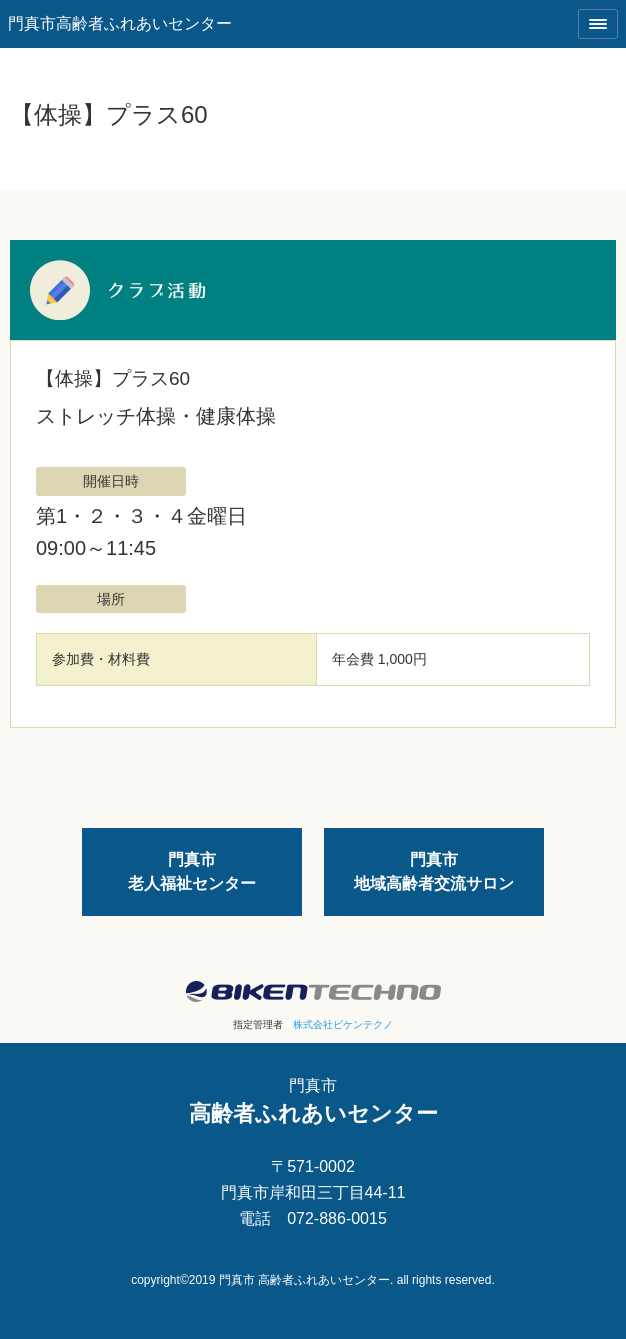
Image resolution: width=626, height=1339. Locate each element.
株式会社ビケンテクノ (343, 1024)
